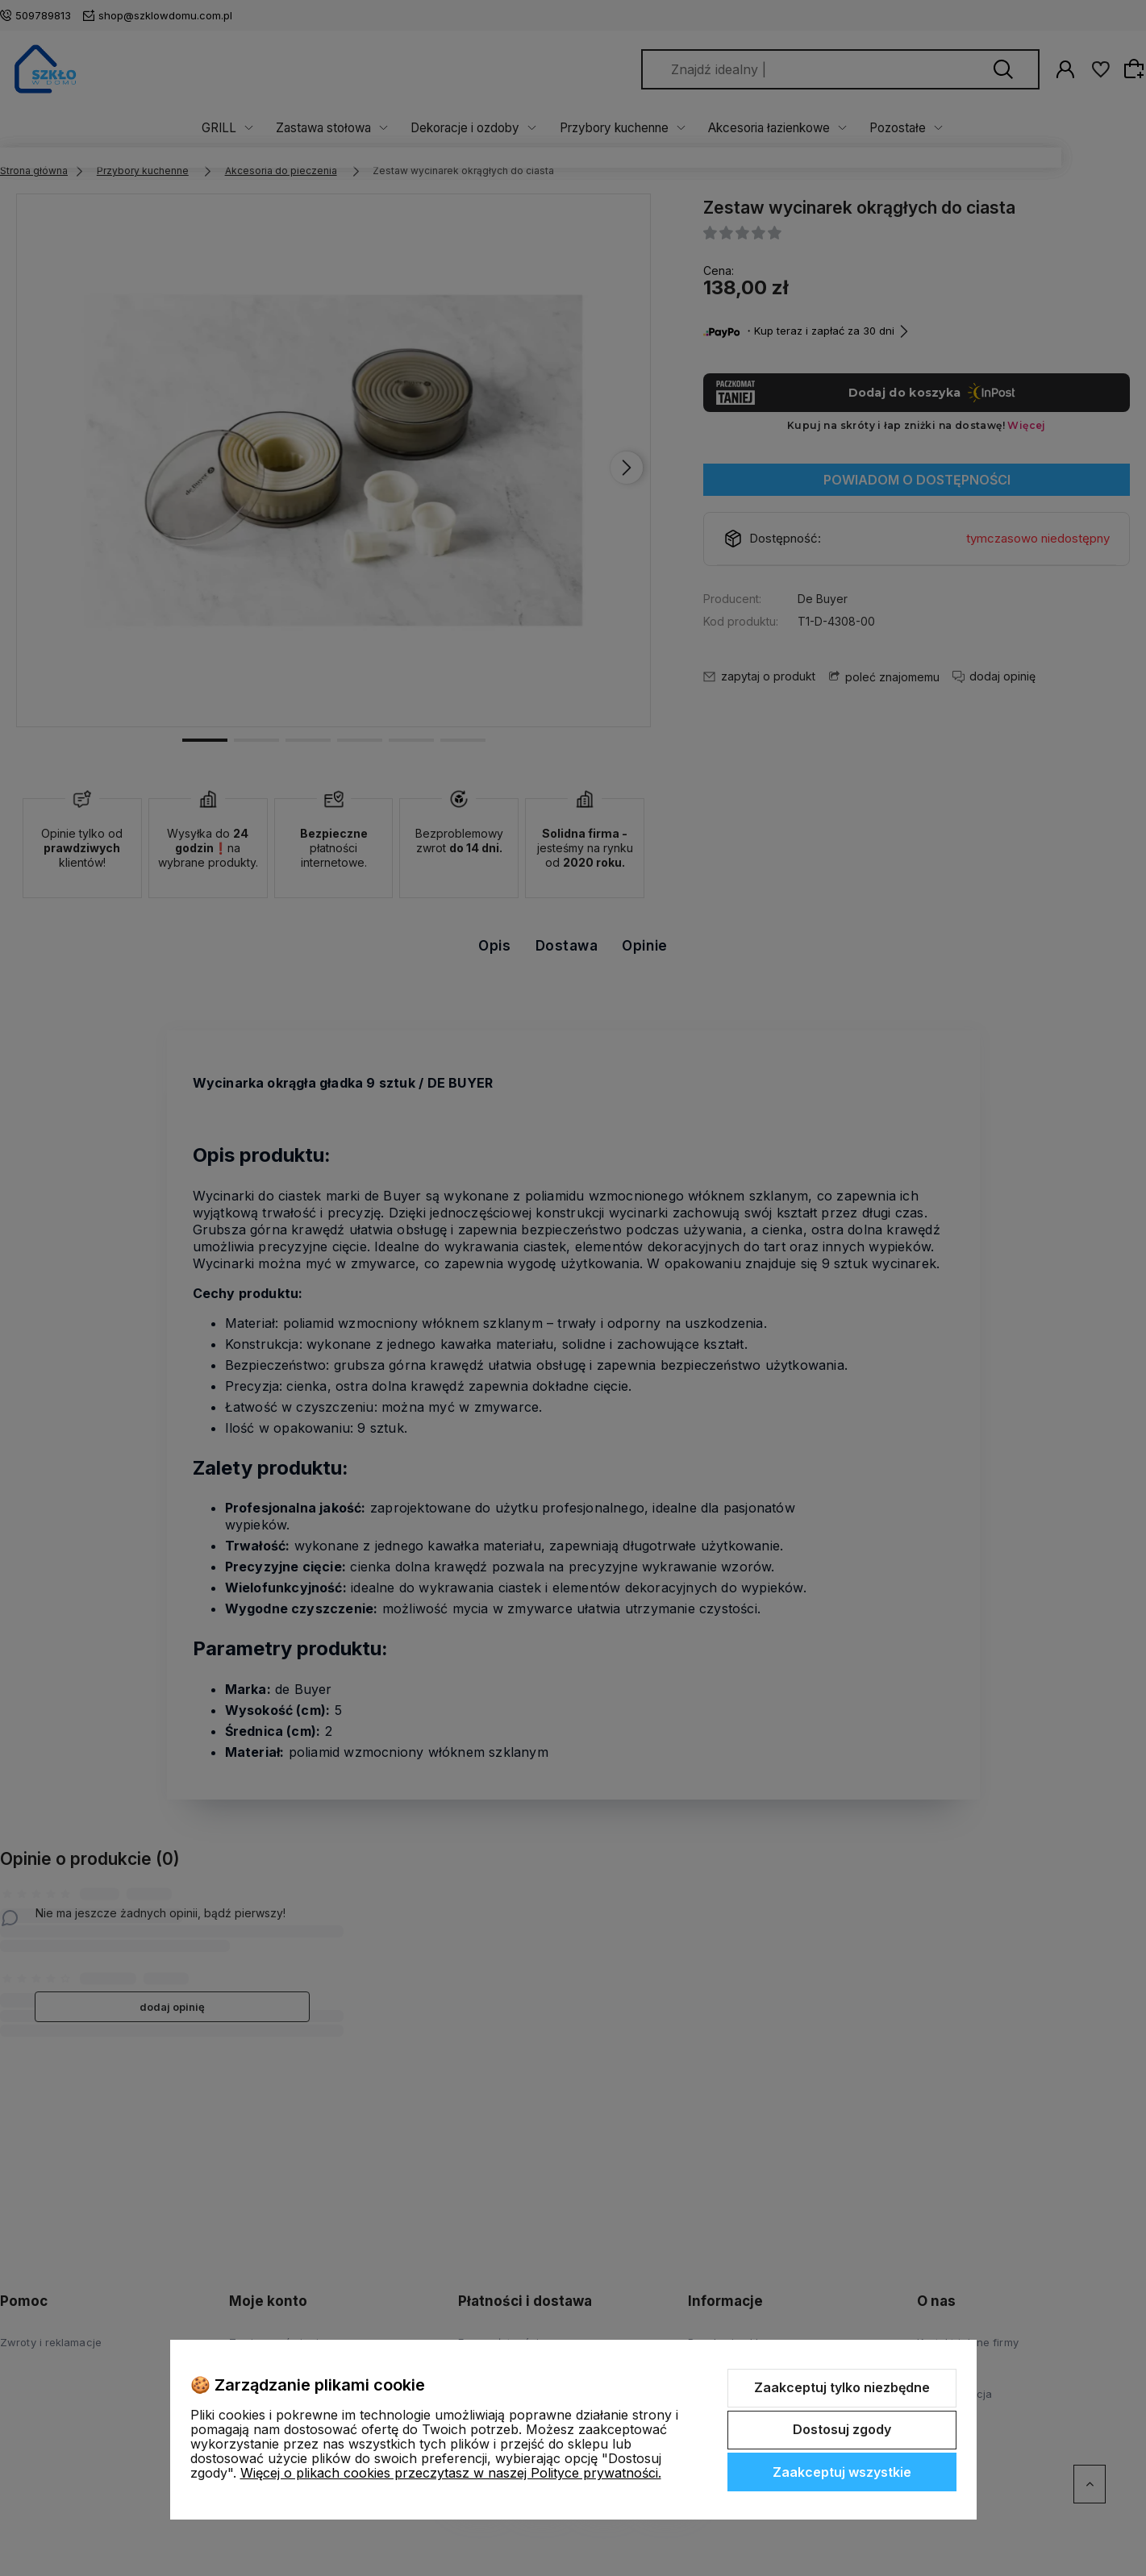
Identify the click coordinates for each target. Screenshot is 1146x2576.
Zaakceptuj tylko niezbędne (842, 2387)
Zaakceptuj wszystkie (842, 2472)
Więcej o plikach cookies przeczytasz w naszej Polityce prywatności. (450, 2473)
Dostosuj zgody (842, 2429)
